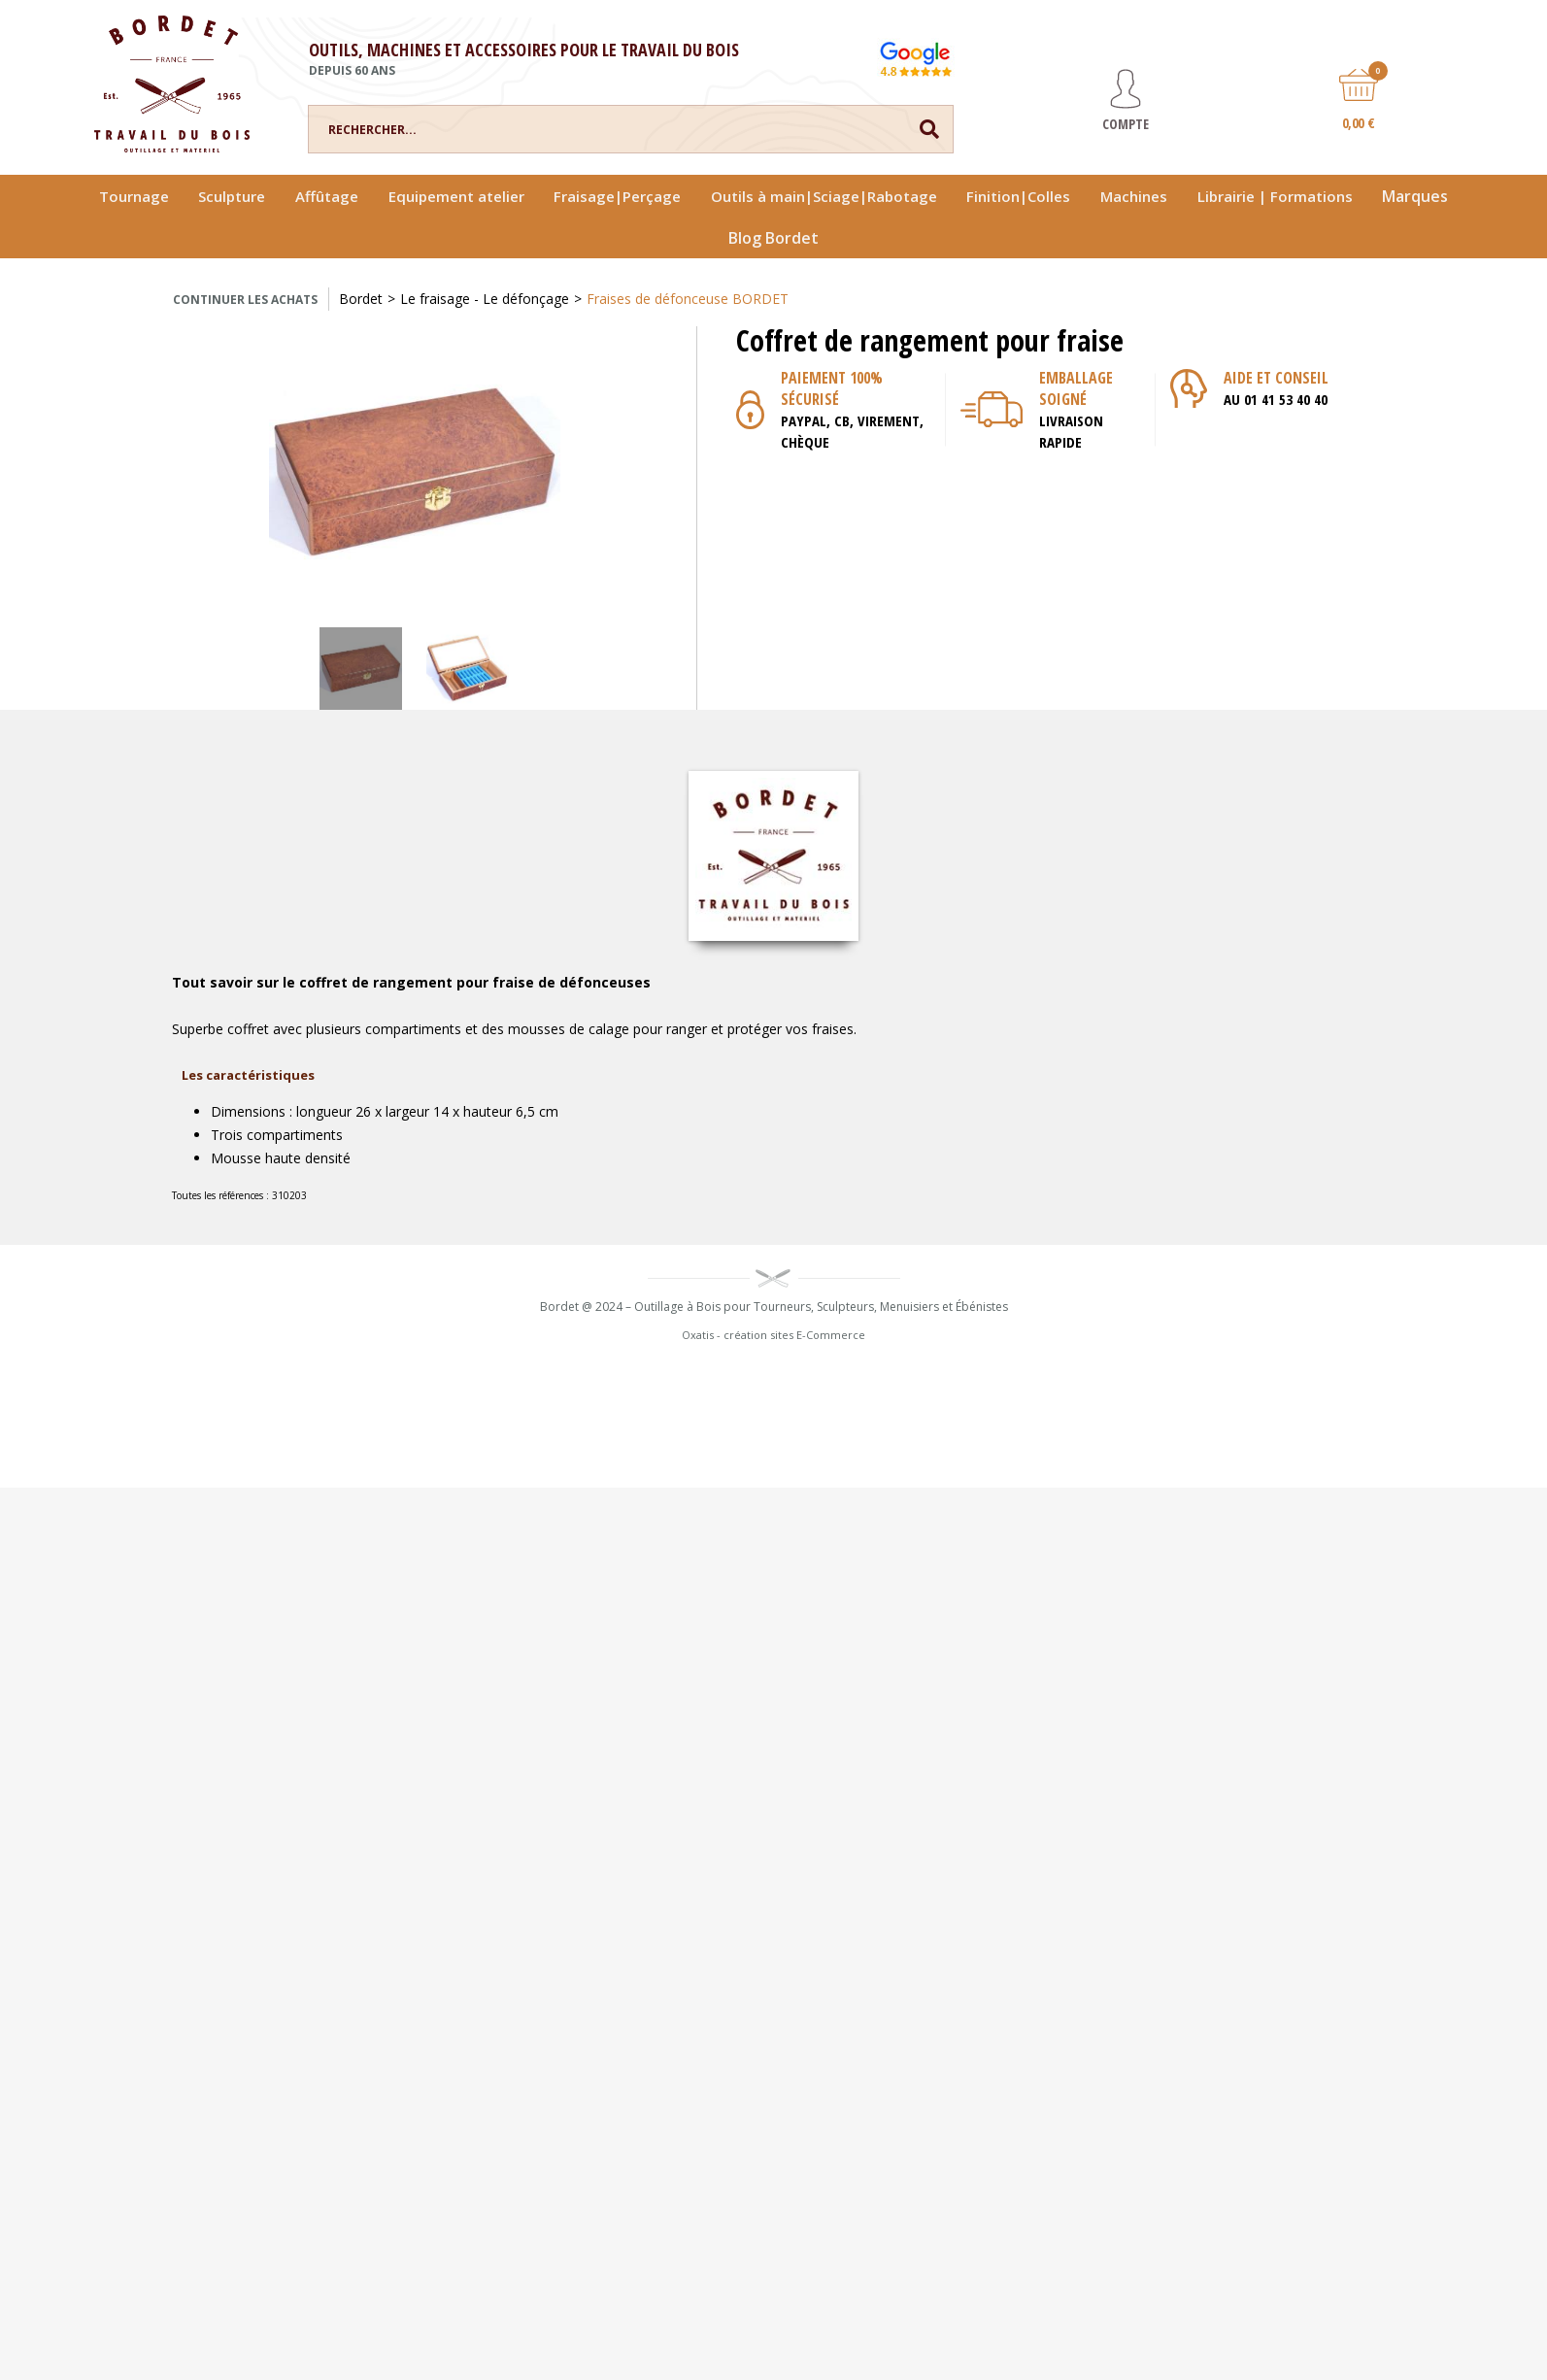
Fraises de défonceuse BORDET (688, 298)
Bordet (361, 298)
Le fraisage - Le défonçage (484, 298)
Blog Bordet (773, 238)
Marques (1415, 196)
